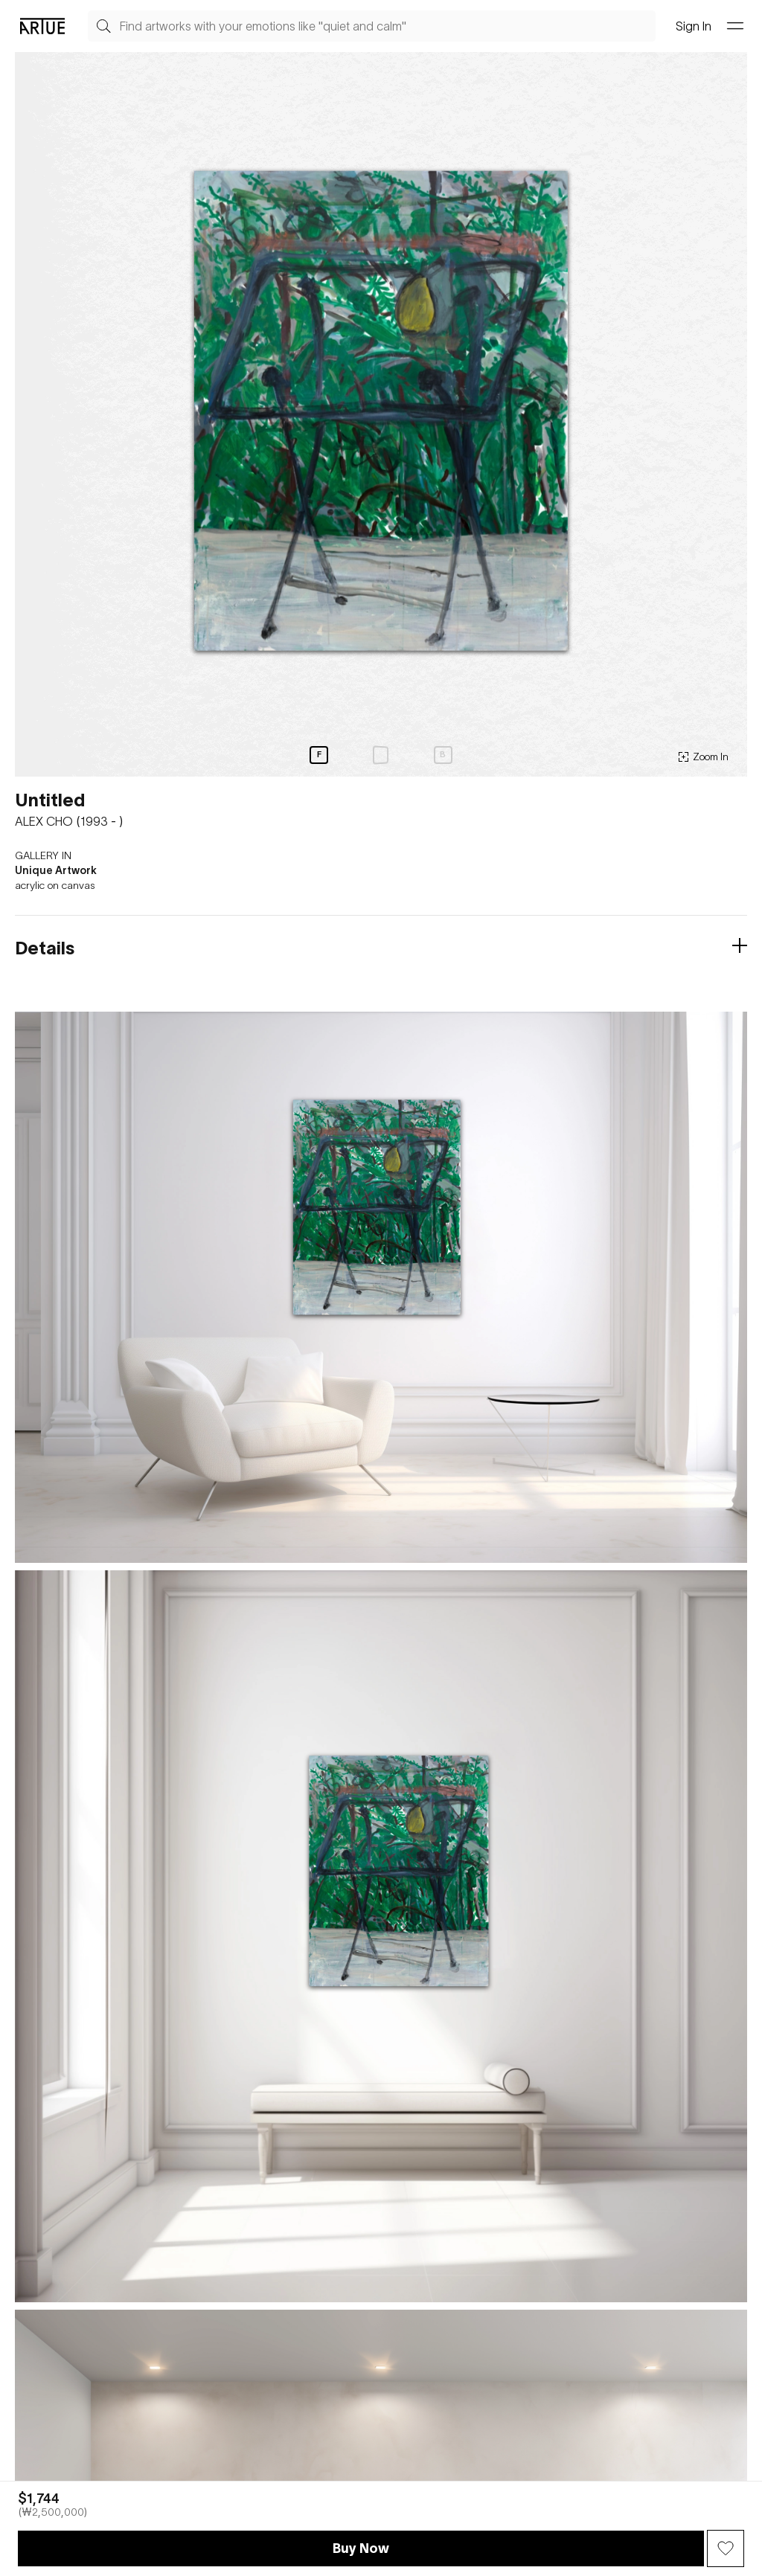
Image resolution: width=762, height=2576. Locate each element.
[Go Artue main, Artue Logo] (42, 26)
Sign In (693, 26)
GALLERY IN (43, 855)
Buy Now (361, 2548)
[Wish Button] (725, 2548)
